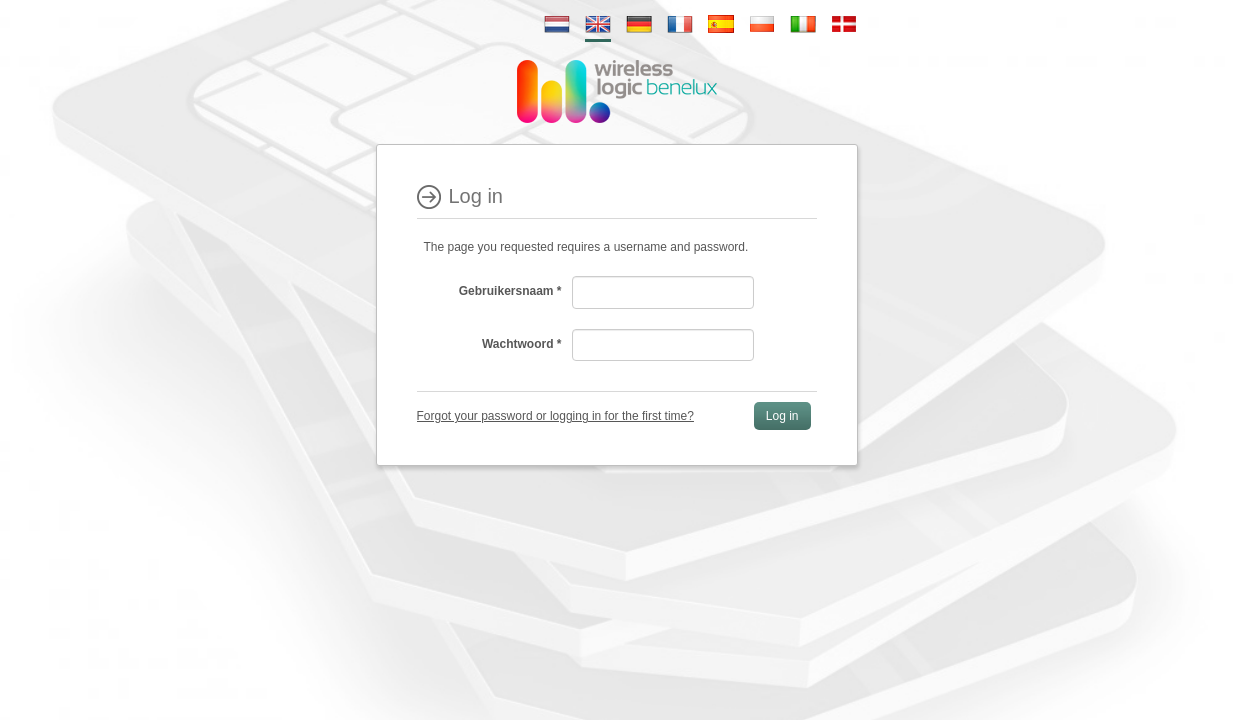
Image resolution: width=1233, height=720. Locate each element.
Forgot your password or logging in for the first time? (555, 416)
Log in (782, 416)
